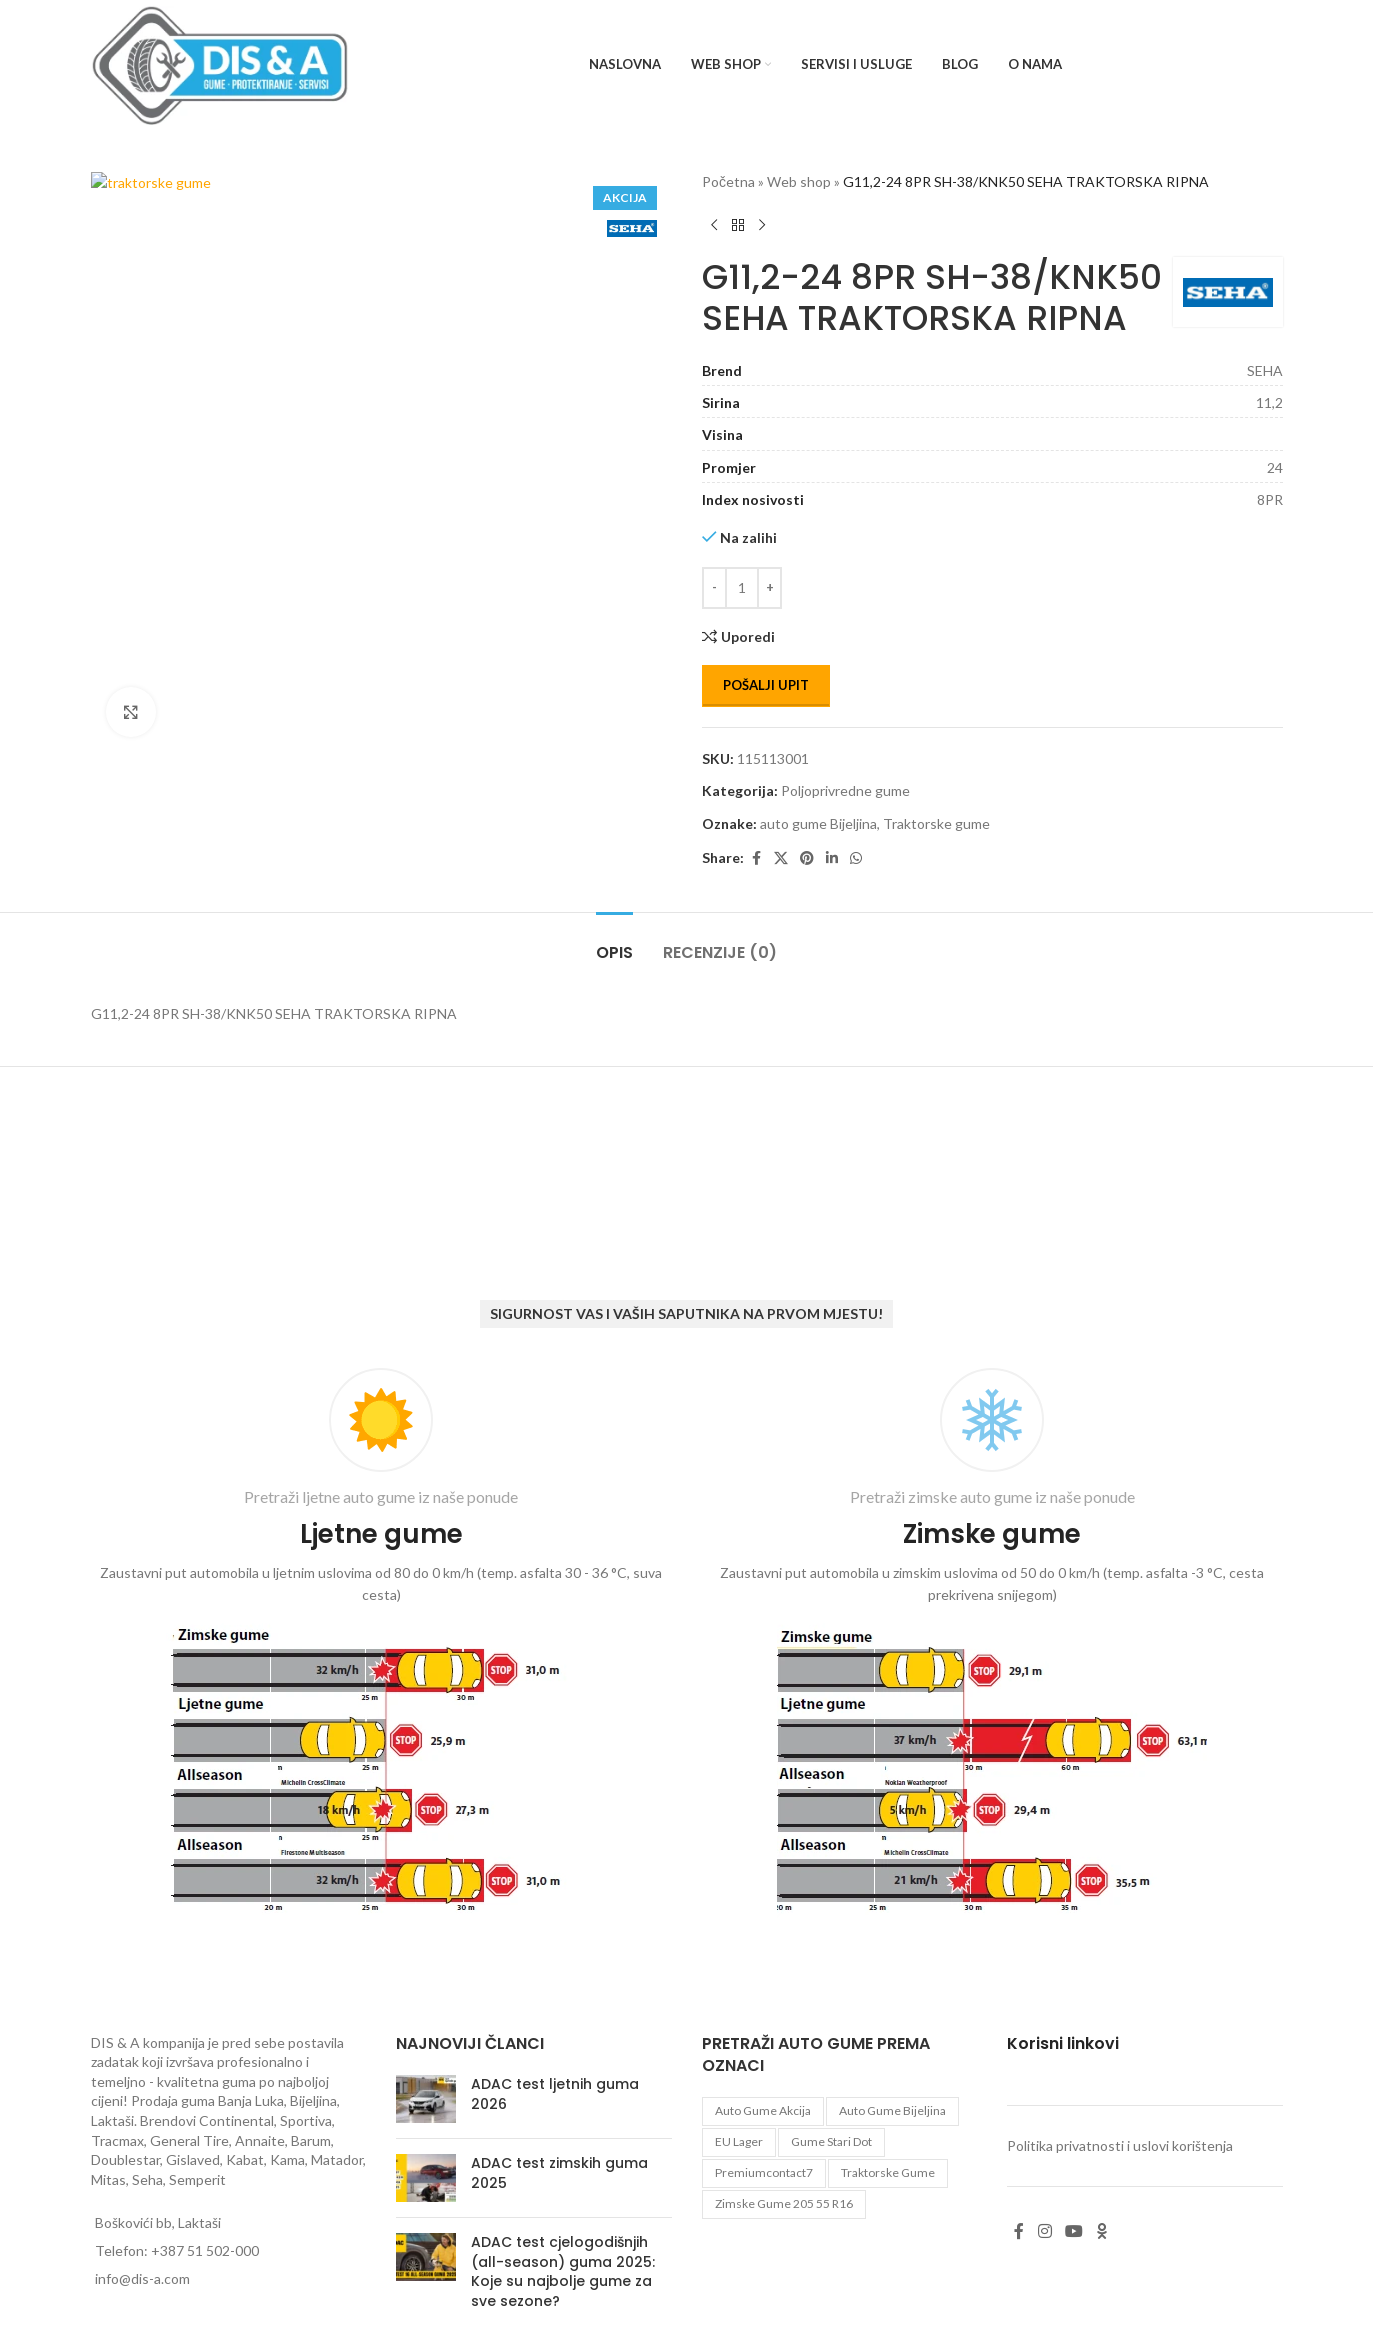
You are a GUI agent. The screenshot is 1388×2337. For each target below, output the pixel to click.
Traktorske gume (936, 823)
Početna (728, 181)
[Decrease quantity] (714, 588)
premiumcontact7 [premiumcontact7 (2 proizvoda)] (764, 2172)
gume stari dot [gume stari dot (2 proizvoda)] (831, 2141)
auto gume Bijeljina (818, 823)
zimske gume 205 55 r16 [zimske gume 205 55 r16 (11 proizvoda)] (784, 2203)
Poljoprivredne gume (845, 790)
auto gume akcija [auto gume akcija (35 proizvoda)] (763, 2110)
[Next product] (762, 225)
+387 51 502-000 (205, 2250)
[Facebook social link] (756, 858)
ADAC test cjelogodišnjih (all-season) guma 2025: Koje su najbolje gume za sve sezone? (563, 2271)
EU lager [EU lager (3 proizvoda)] (739, 2141)
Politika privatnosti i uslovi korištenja (1120, 2145)
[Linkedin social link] (832, 858)
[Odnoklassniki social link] (1102, 2232)
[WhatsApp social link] (856, 858)
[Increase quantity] (769, 588)
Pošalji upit (766, 685)
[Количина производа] (742, 588)
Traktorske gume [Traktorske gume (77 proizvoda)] (888, 2172)
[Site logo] (220, 63)
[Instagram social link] (1044, 2232)
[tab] (614, 942)
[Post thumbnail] (426, 2099)
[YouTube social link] (1073, 2232)
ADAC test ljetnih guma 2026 (555, 2094)
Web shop (799, 181)
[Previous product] (714, 225)
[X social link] (781, 858)
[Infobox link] (381, 1645)
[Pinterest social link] (807, 858)
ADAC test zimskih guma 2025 (559, 2173)
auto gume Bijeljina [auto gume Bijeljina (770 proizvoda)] (892, 2110)
